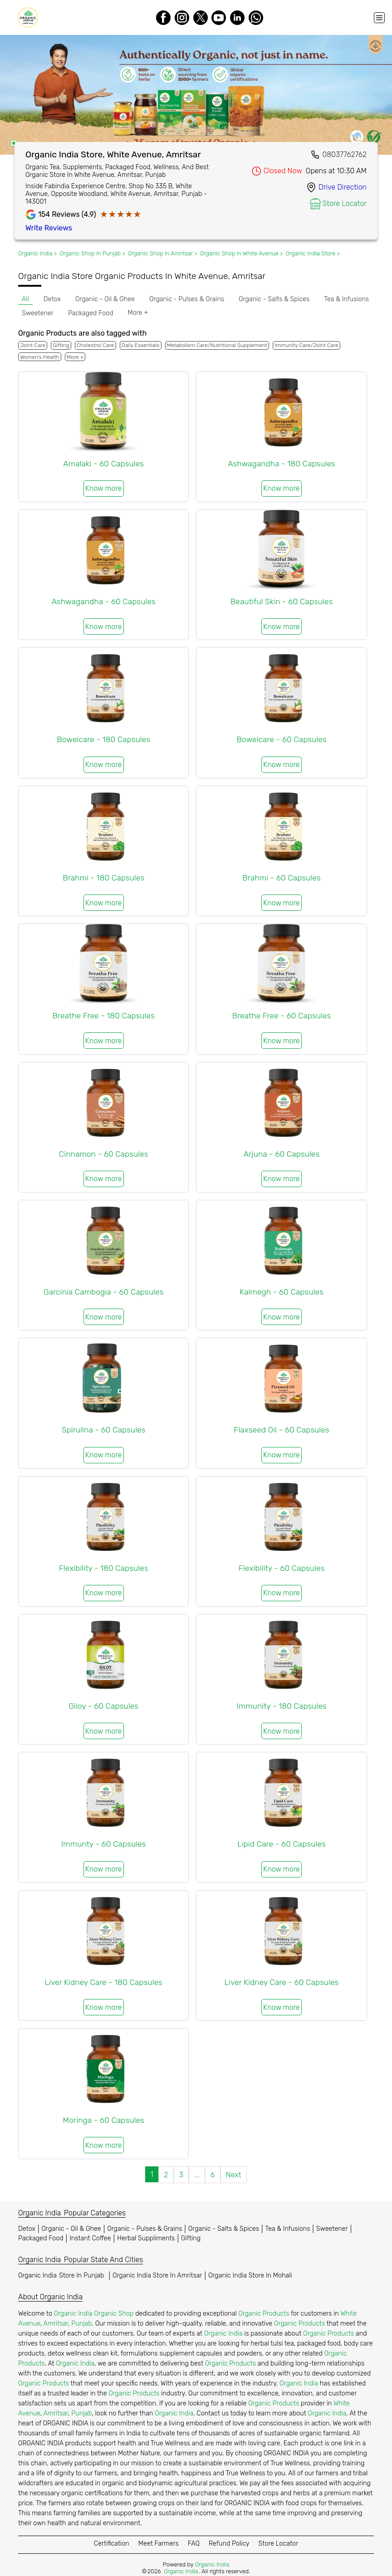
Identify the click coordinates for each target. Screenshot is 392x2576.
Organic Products (263, 2313)
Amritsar (56, 2323)
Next (233, 2174)
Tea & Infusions (287, 2229)
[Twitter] (200, 18)
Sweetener (332, 2229)
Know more (103, 488)
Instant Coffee (90, 2238)
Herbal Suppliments (146, 2238)
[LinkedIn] (237, 18)
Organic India (62, 2275)
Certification (111, 2543)
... (196, 2174)
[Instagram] (182, 18)
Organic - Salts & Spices (223, 2229)
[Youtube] (219, 18)
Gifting (191, 2238)
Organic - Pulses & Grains (144, 2229)
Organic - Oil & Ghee (71, 2229)
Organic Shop (113, 2313)
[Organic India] (30, 17)
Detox (26, 2229)
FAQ (194, 2543)
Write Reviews (48, 228)
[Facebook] (163, 18)
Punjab (81, 2323)
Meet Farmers (158, 2543)
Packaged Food (41, 2238)
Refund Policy (229, 2543)
